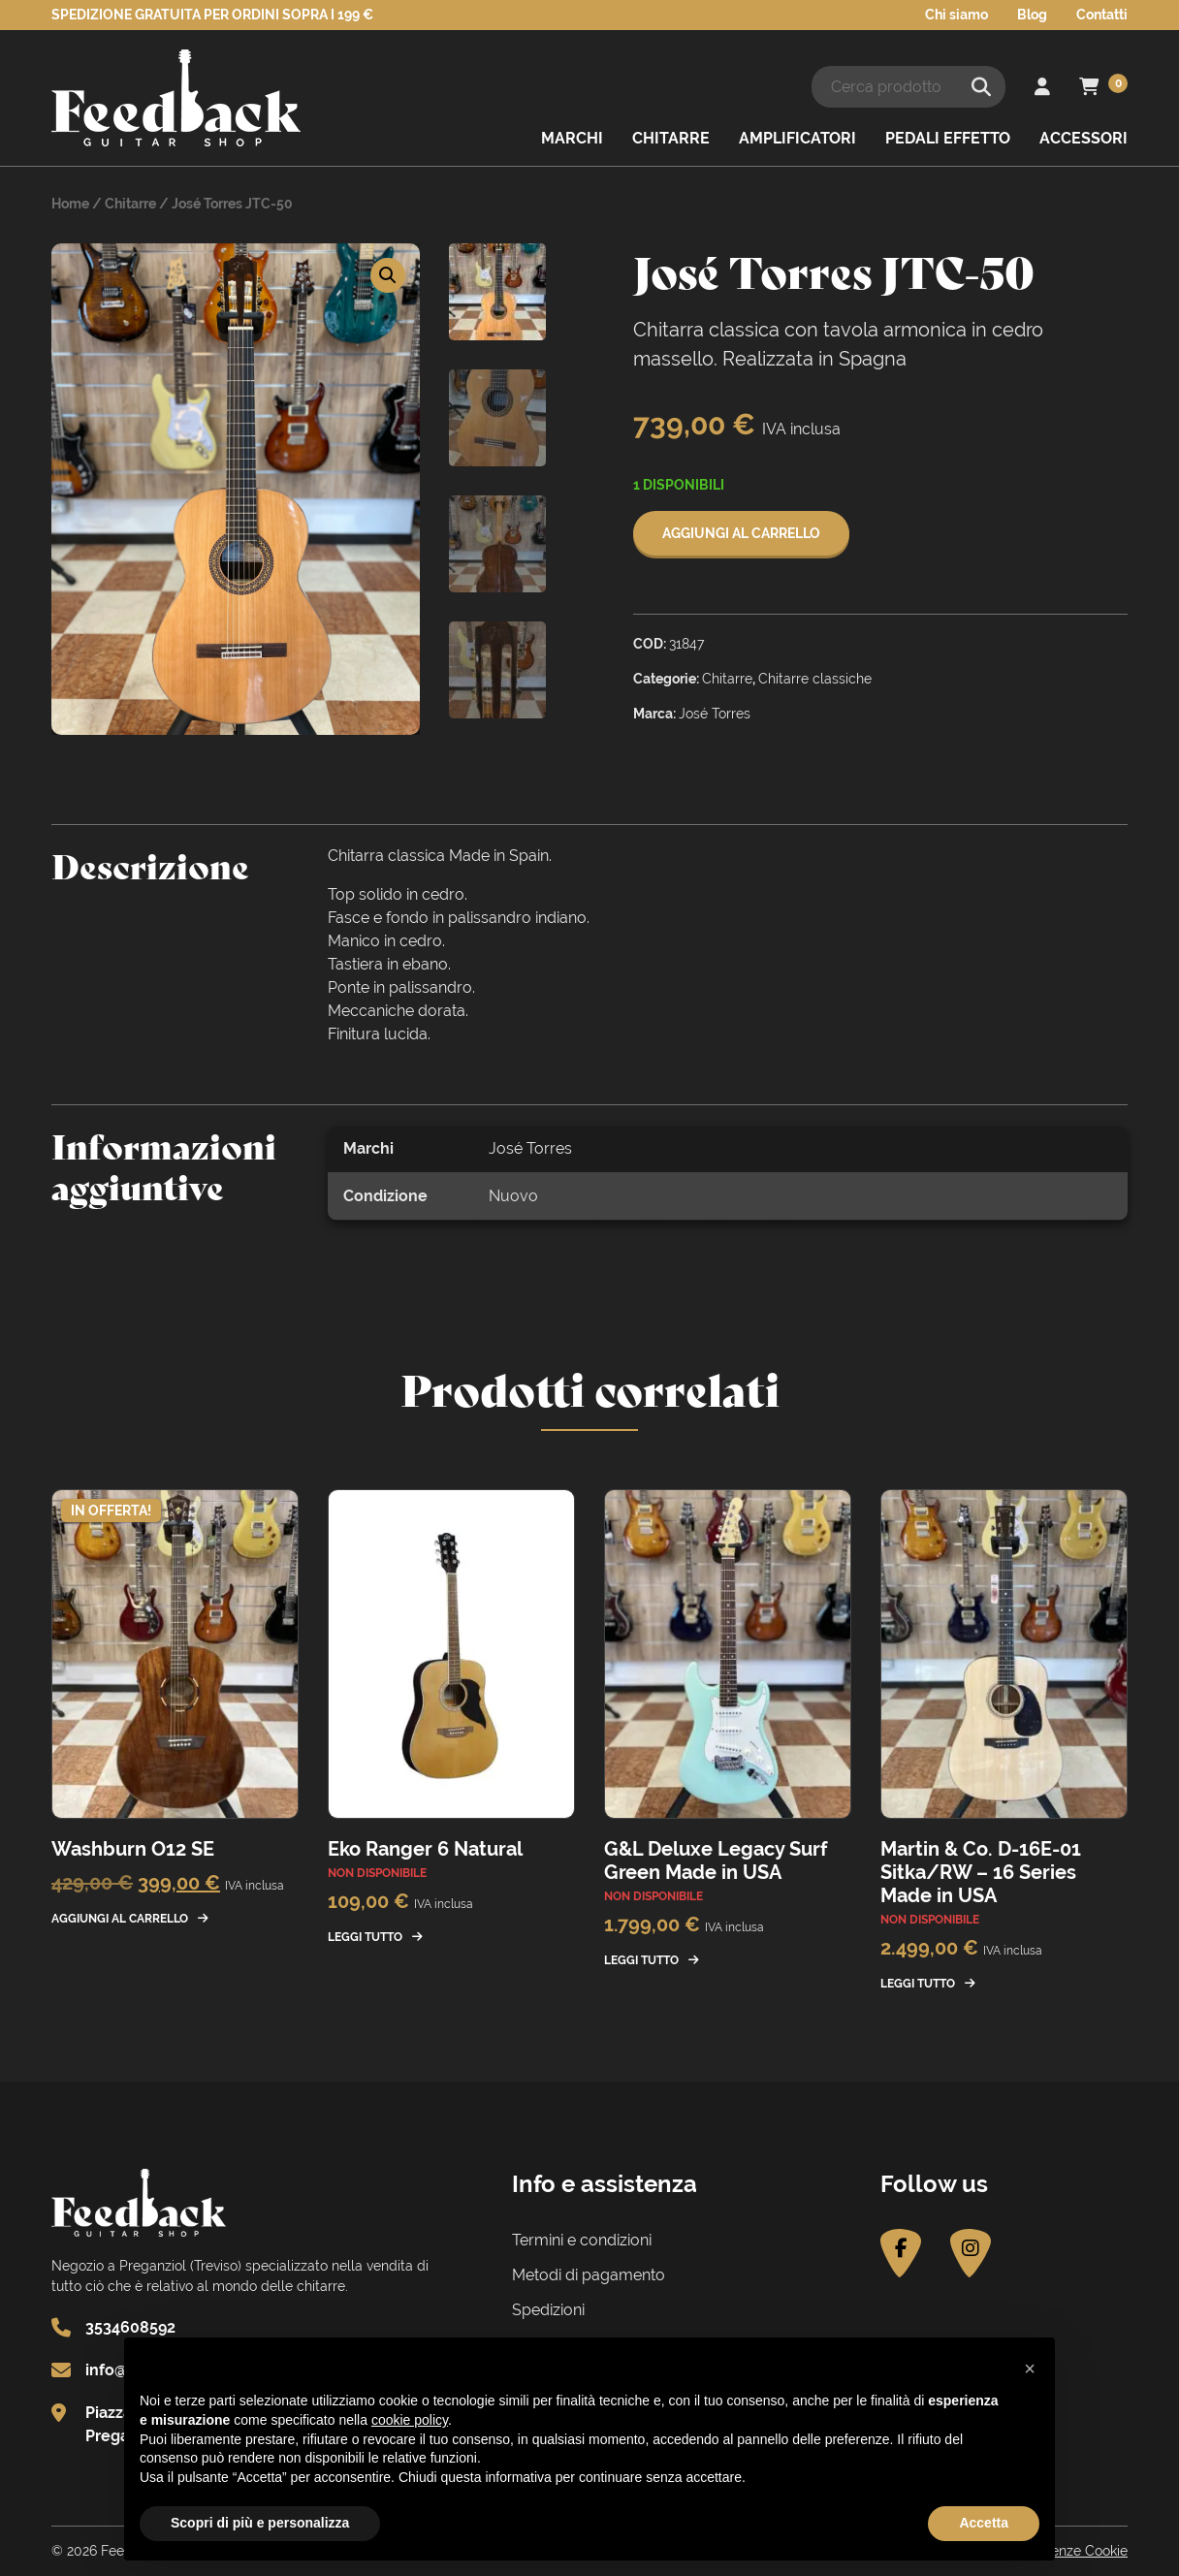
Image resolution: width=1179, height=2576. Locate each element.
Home (70, 203)
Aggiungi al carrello (741, 533)
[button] (387, 275)
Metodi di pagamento (588, 2275)
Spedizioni (548, 2310)
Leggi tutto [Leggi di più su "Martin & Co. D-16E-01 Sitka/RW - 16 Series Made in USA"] (917, 1983)
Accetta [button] (983, 2522)
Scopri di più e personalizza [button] (260, 2522)
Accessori (1083, 138)
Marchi (572, 138)
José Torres (530, 1148)
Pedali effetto (947, 138)
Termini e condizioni (582, 2240)
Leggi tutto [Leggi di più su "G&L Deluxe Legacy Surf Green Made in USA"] (641, 1960)
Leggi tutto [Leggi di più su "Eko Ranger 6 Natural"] (365, 1937)
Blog (1032, 14)
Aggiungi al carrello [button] (119, 1918)
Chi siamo (956, 14)
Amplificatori (797, 138)
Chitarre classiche (815, 678)
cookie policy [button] (409, 2420)
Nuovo (513, 1196)
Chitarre (671, 138)
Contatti (1102, 14)
